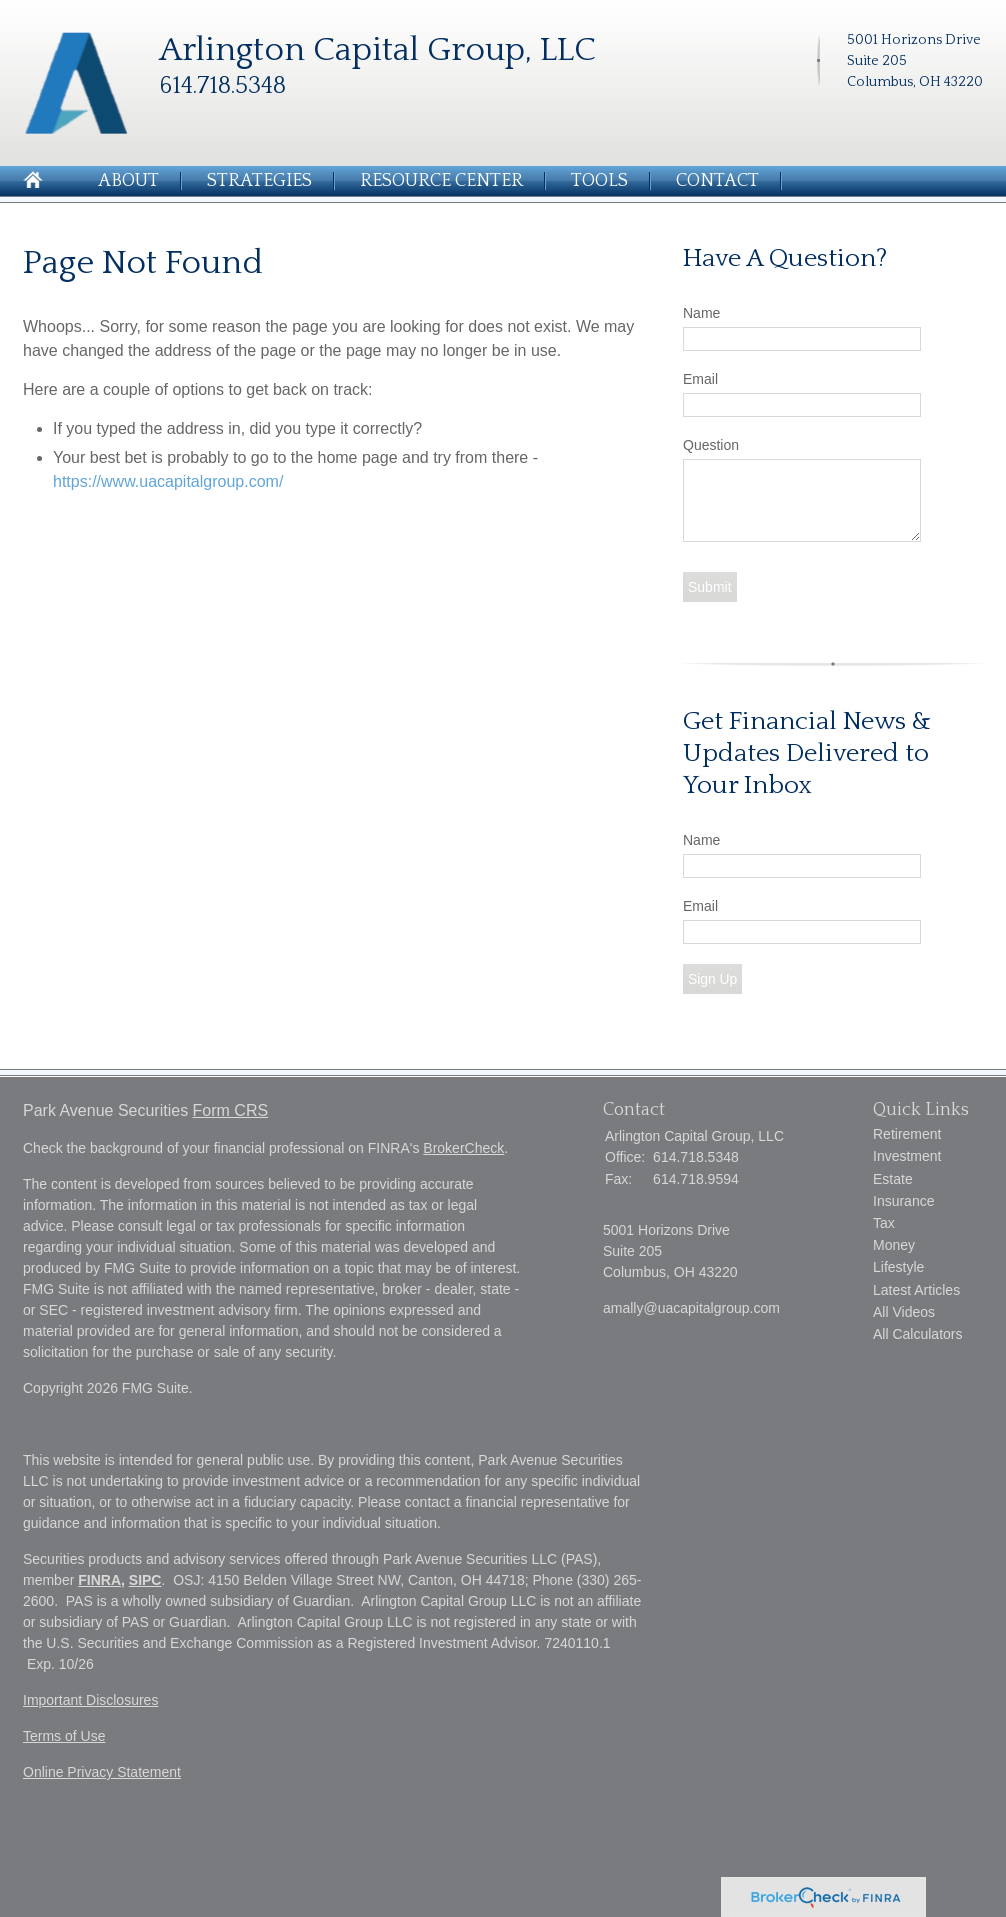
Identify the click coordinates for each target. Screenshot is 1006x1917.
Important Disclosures (90, 1700)
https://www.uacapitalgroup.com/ (168, 481)
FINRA (99, 1580)
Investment (907, 1156)
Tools (599, 181)
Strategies (259, 181)
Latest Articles (916, 1290)
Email (700, 379)
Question (711, 445)
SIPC (145, 1580)
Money (894, 1245)
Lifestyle (898, 1267)
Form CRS (231, 1110)
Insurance (903, 1201)
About (128, 181)
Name (701, 313)
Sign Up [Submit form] (712, 979)
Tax (884, 1223)
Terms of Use (64, 1736)
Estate (893, 1179)
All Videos (904, 1312)
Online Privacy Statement (102, 1772)
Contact (717, 181)
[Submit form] (710, 587)
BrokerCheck (463, 1148)
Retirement (907, 1134)
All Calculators (917, 1334)
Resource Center (441, 181)
